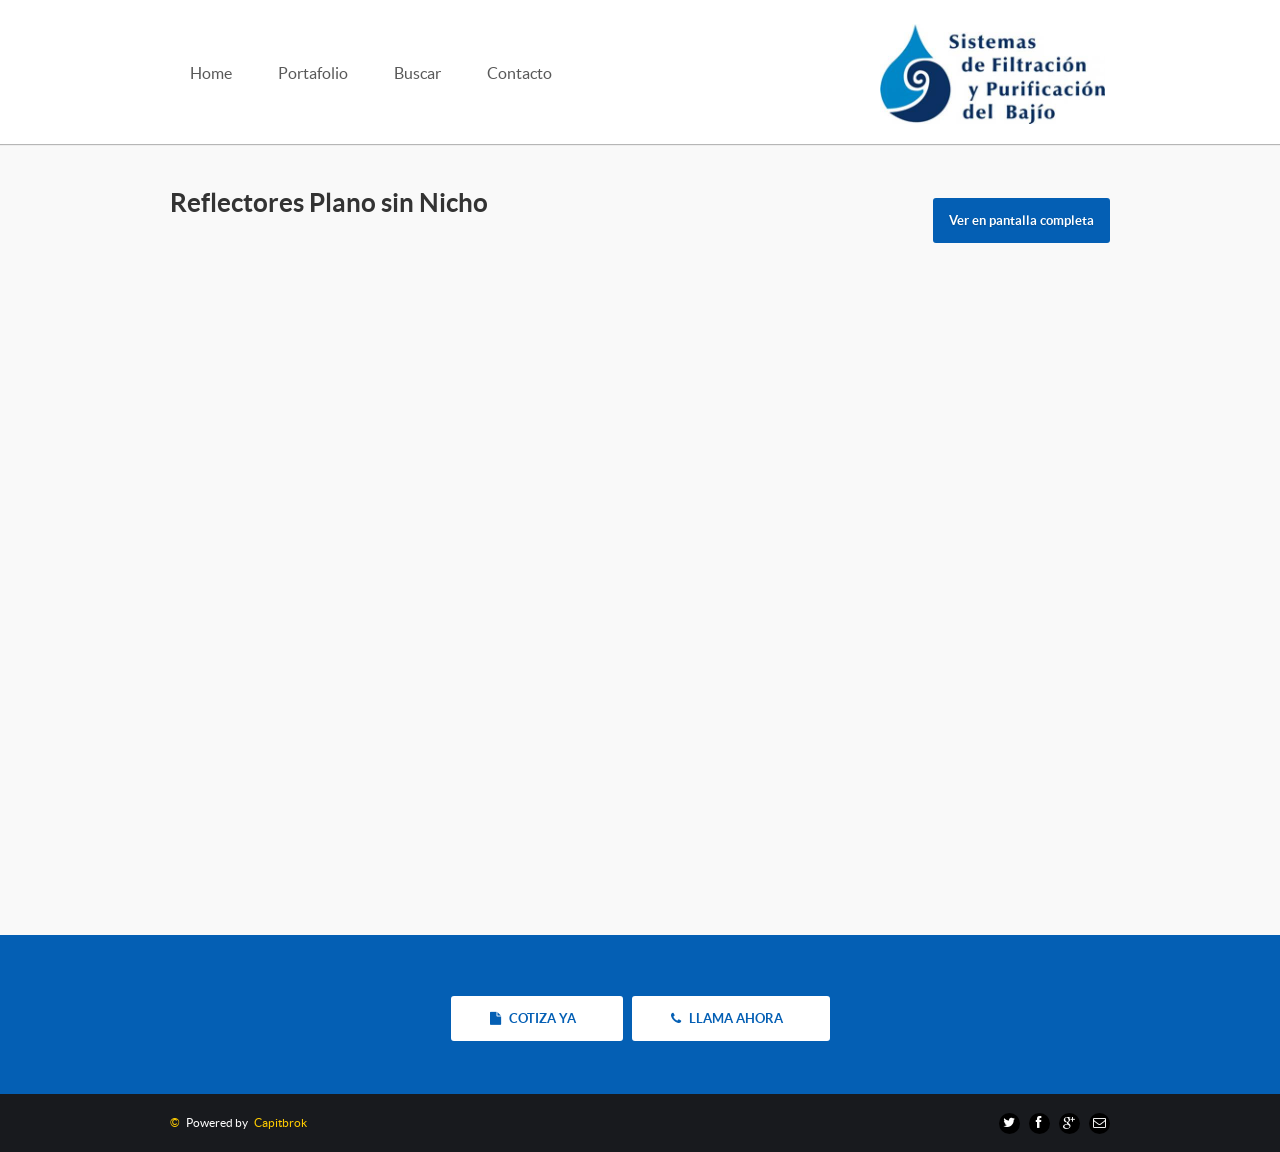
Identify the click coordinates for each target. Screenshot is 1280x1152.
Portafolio (313, 73)
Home (211, 73)
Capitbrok (278, 1122)
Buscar (417, 73)
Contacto (519, 73)
